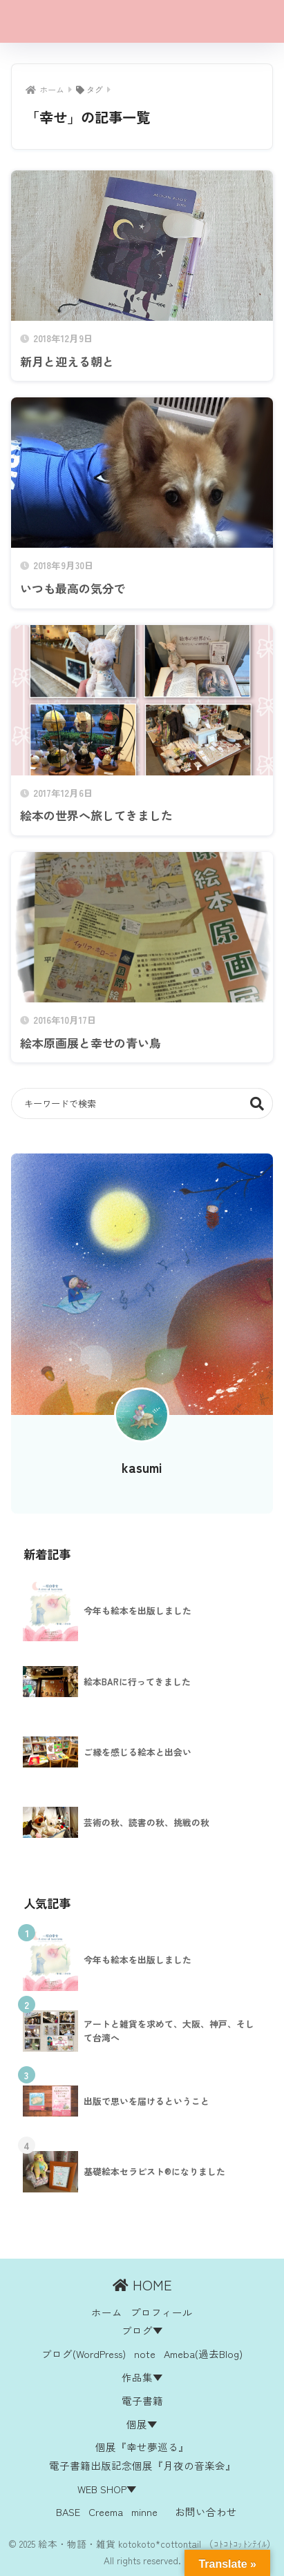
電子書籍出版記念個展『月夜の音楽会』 (142, 2465)
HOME (142, 2285)
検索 (257, 1103)
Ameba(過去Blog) (203, 2353)
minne (144, 2511)
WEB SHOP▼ (107, 2488)
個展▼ (142, 2424)
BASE (68, 2511)
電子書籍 (142, 2400)
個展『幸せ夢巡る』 (142, 2446)
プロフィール (162, 2312)
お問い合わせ (206, 2511)
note (144, 2353)
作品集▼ (142, 2377)
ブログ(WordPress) (83, 2353)
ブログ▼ (142, 2330)
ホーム (106, 2312)
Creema (105, 2511)
